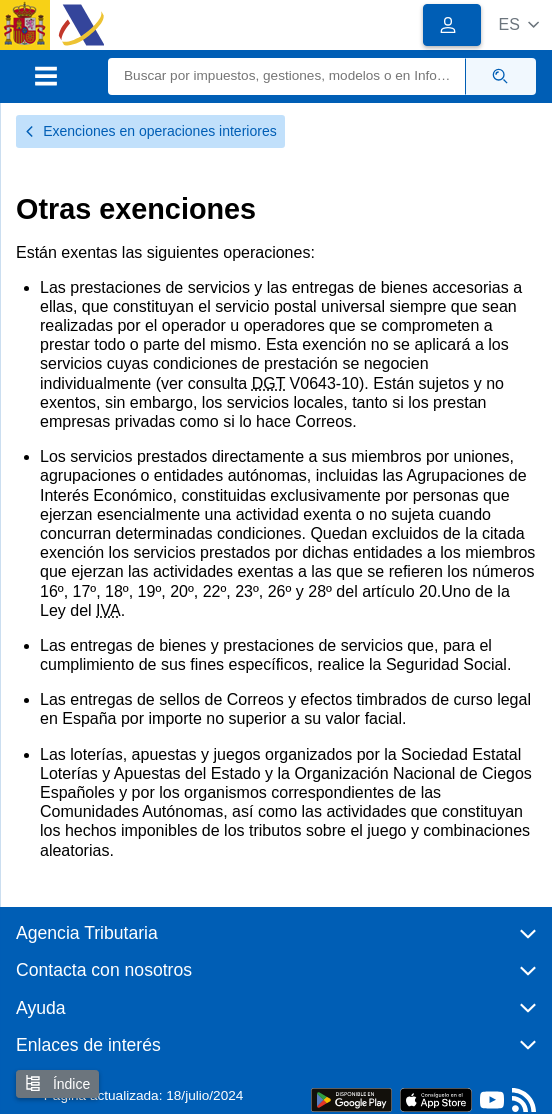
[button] (518, 24)
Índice (57, 1083)
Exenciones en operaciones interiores (150, 131)
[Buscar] (287, 76)
